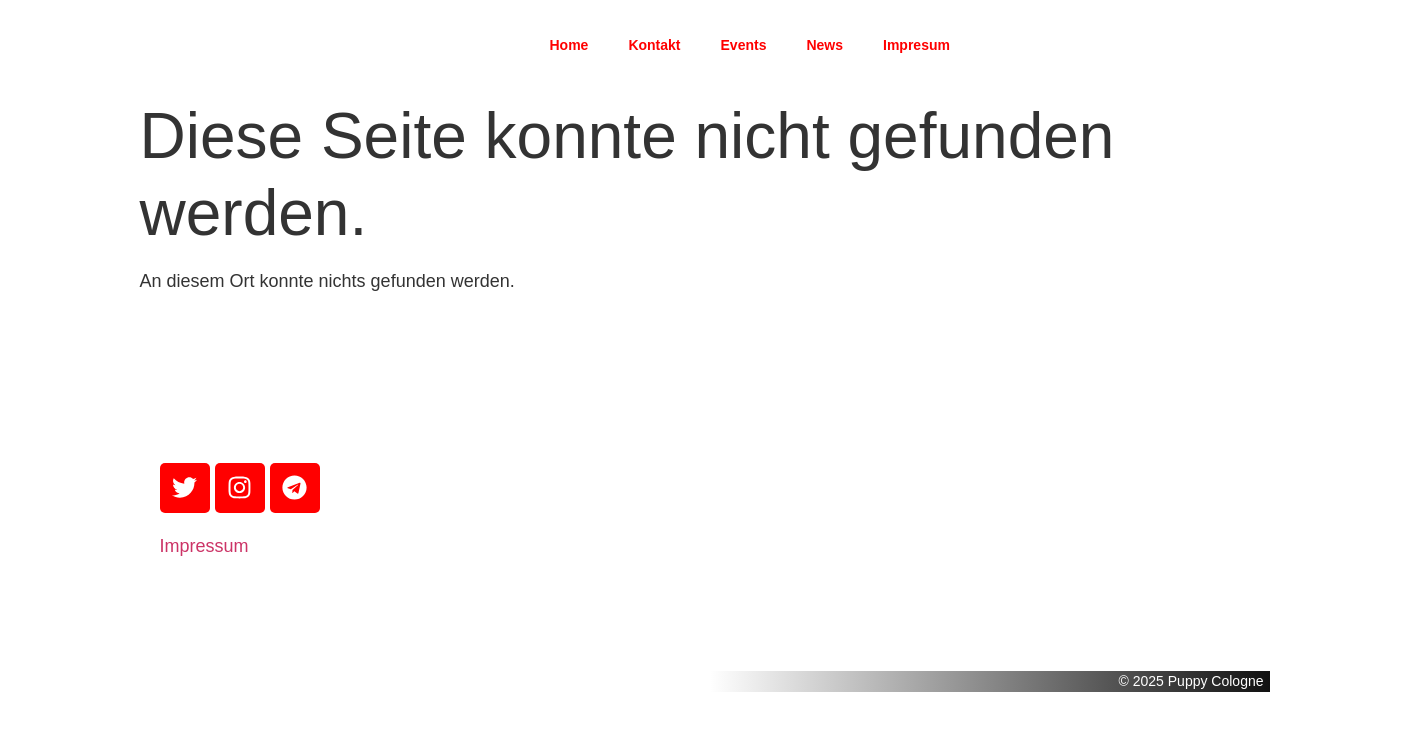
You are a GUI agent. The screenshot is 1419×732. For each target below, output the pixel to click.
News (824, 45)
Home (568, 45)
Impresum (916, 45)
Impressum (204, 546)
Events (744, 45)
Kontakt (654, 45)
